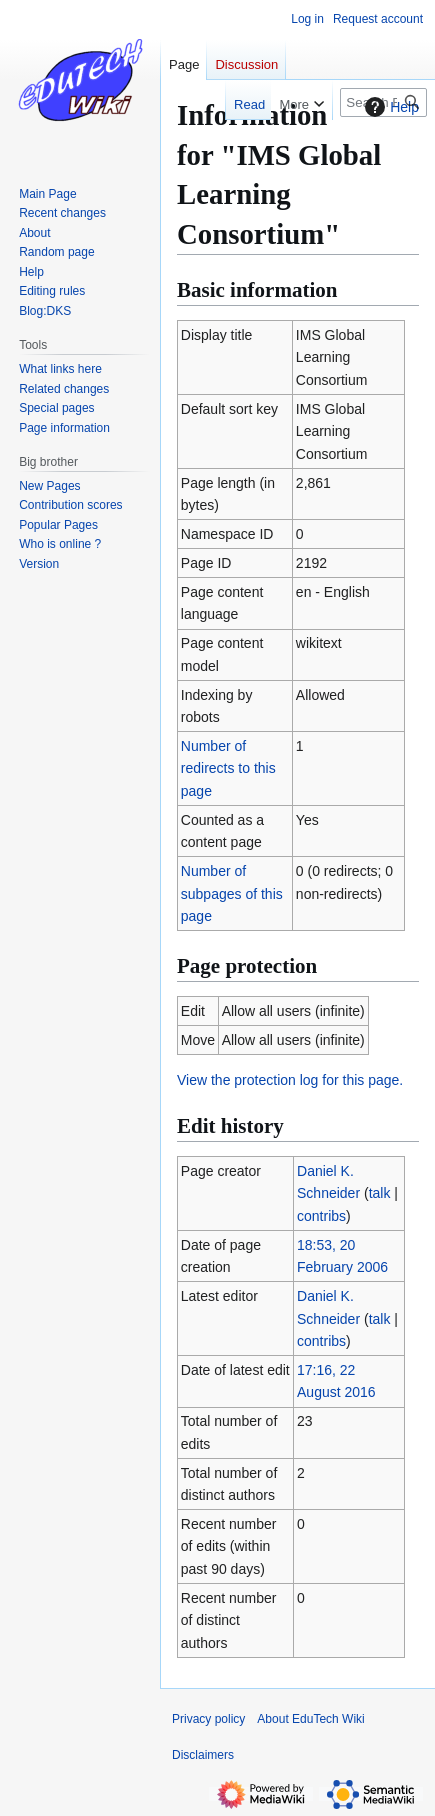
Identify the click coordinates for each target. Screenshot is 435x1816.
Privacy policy (208, 1719)
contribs (321, 1216)
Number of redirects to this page (228, 768)
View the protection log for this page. (290, 1080)
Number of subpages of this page (232, 893)
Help (389, 107)
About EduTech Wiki (310, 1719)
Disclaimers (203, 1755)
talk (380, 1193)
